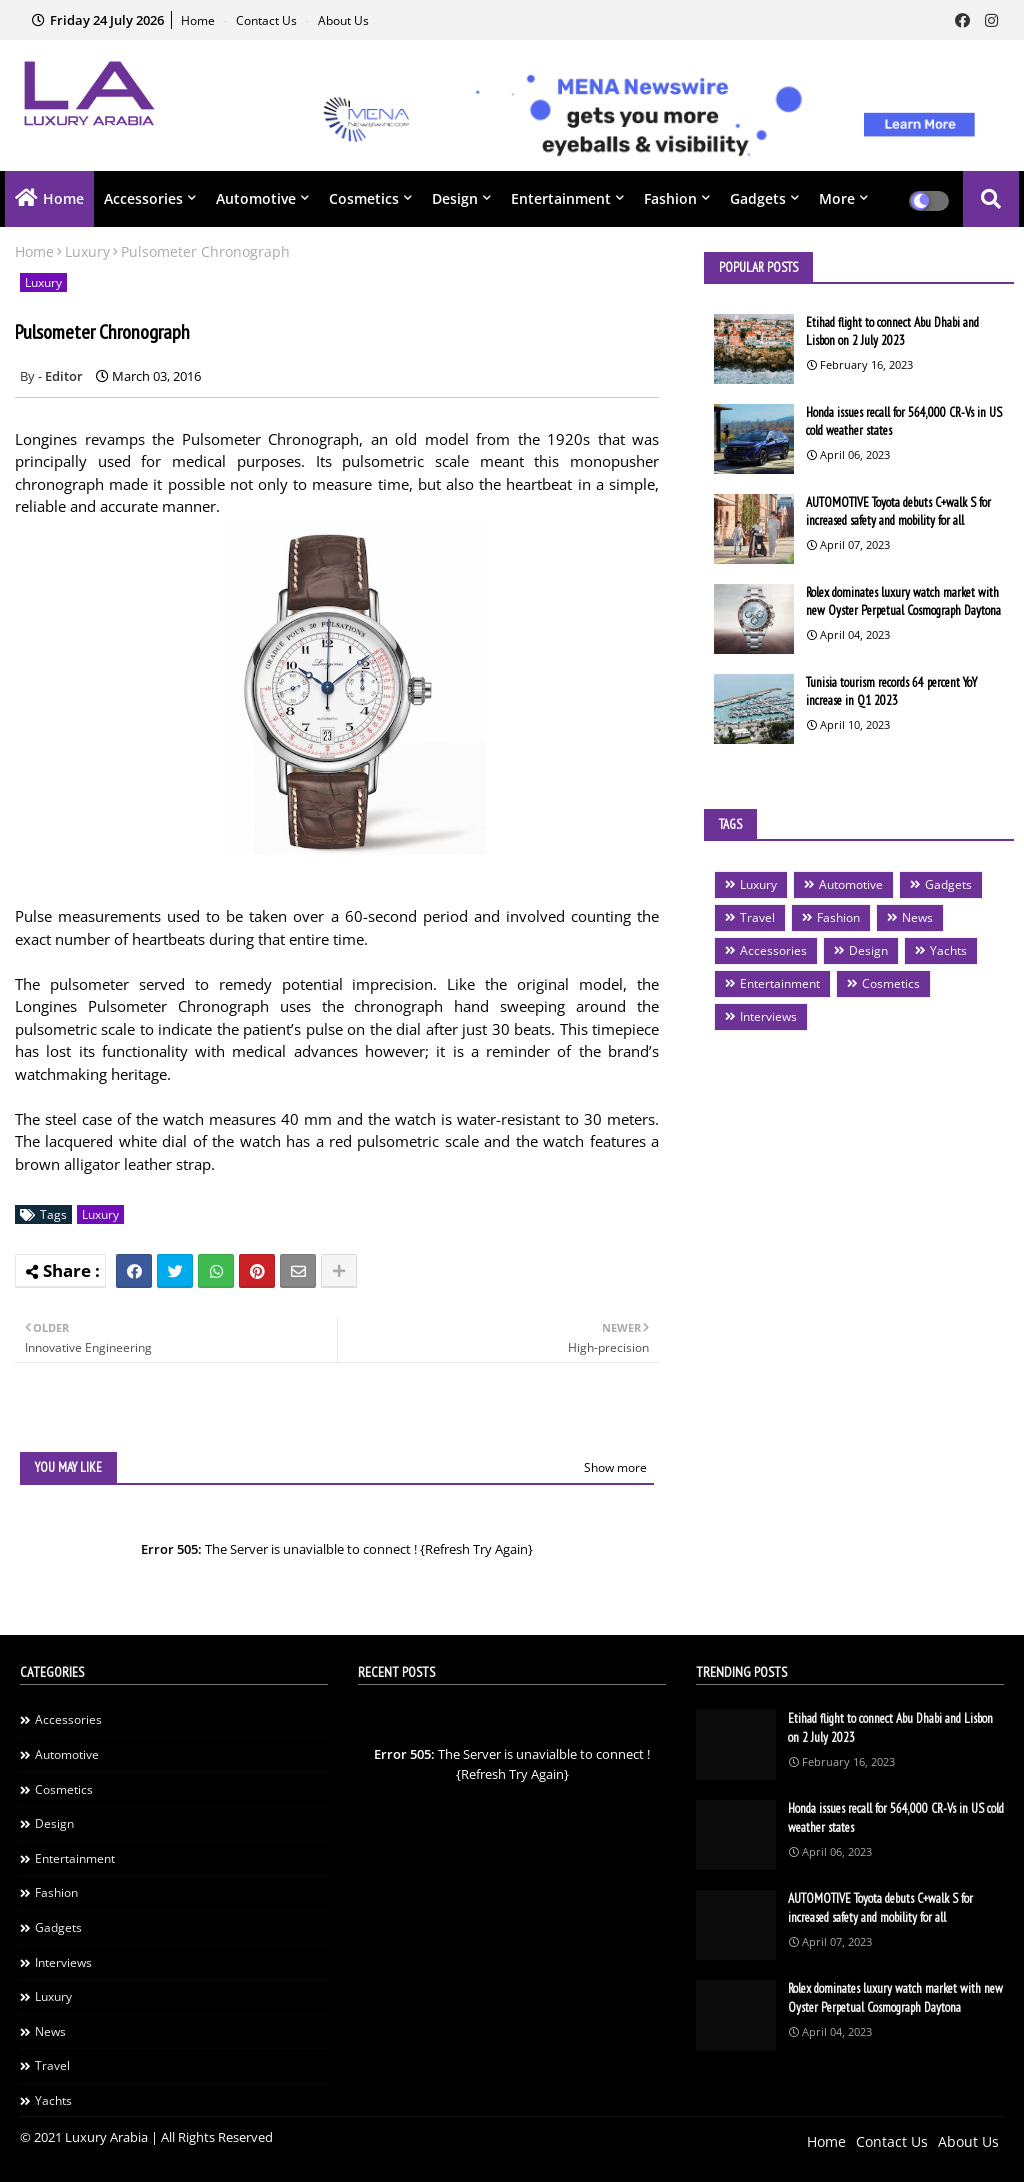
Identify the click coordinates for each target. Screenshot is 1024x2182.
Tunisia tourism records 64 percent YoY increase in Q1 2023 (891, 691)
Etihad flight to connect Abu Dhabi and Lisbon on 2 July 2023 (892, 331)
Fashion (670, 198)
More (837, 198)
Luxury (87, 251)
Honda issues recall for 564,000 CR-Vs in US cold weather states (904, 421)
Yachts (948, 950)
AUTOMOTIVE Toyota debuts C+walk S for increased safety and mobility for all (898, 511)
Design (455, 198)
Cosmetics (364, 198)
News (917, 917)
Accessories (143, 198)
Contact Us (268, 20)
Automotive (256, 198)
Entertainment (561, 198)
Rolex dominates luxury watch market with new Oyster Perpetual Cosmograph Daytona (903, 601)
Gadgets (758, 198)
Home (199, 20)
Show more (615, 1467)
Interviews (768, 1016)
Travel (757, 917)
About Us (343, 20)
